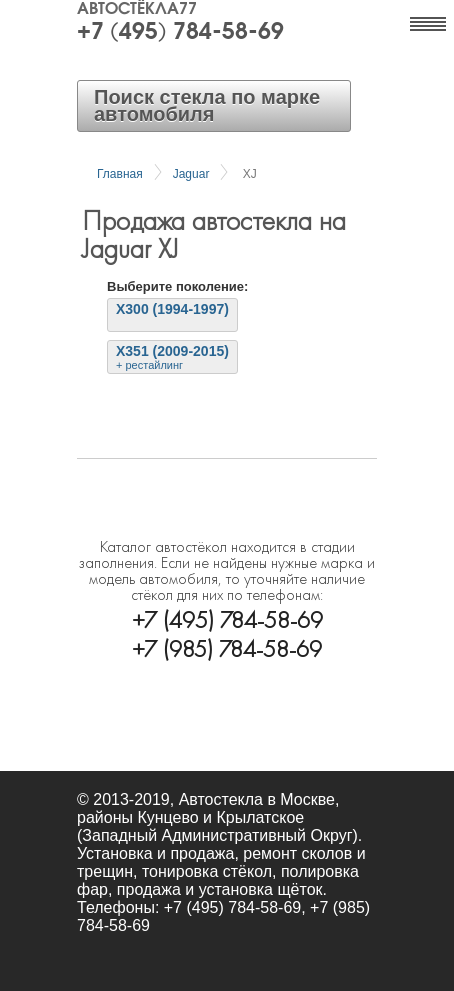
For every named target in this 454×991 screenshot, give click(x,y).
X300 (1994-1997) (172, 309)
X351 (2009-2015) (172, 357)
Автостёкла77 (137, 10)
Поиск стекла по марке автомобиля (207, 105)
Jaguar (191, 174)
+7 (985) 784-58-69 (227, 647)
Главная (120, 174)
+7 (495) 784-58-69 (180, 33)
